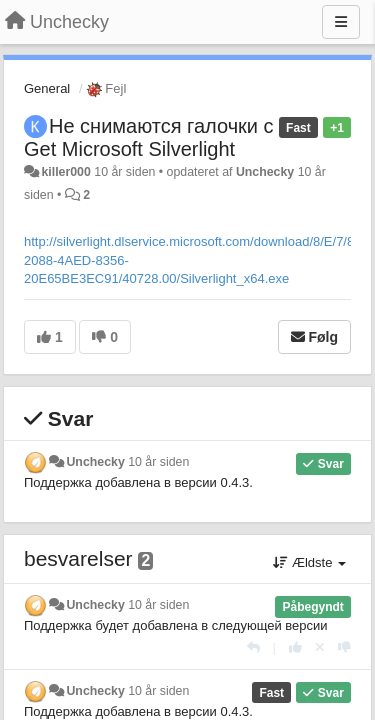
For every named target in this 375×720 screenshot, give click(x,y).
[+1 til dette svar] (295, 647)
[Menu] (341, 22)
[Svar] (253, 647)
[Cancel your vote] (320, 647)
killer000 (65, 172)
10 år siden (158, 462)
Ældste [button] (309, 562)
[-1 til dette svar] (344, 647)
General (47, 88)
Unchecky (265, 172)
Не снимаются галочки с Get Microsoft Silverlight (149, 137)
